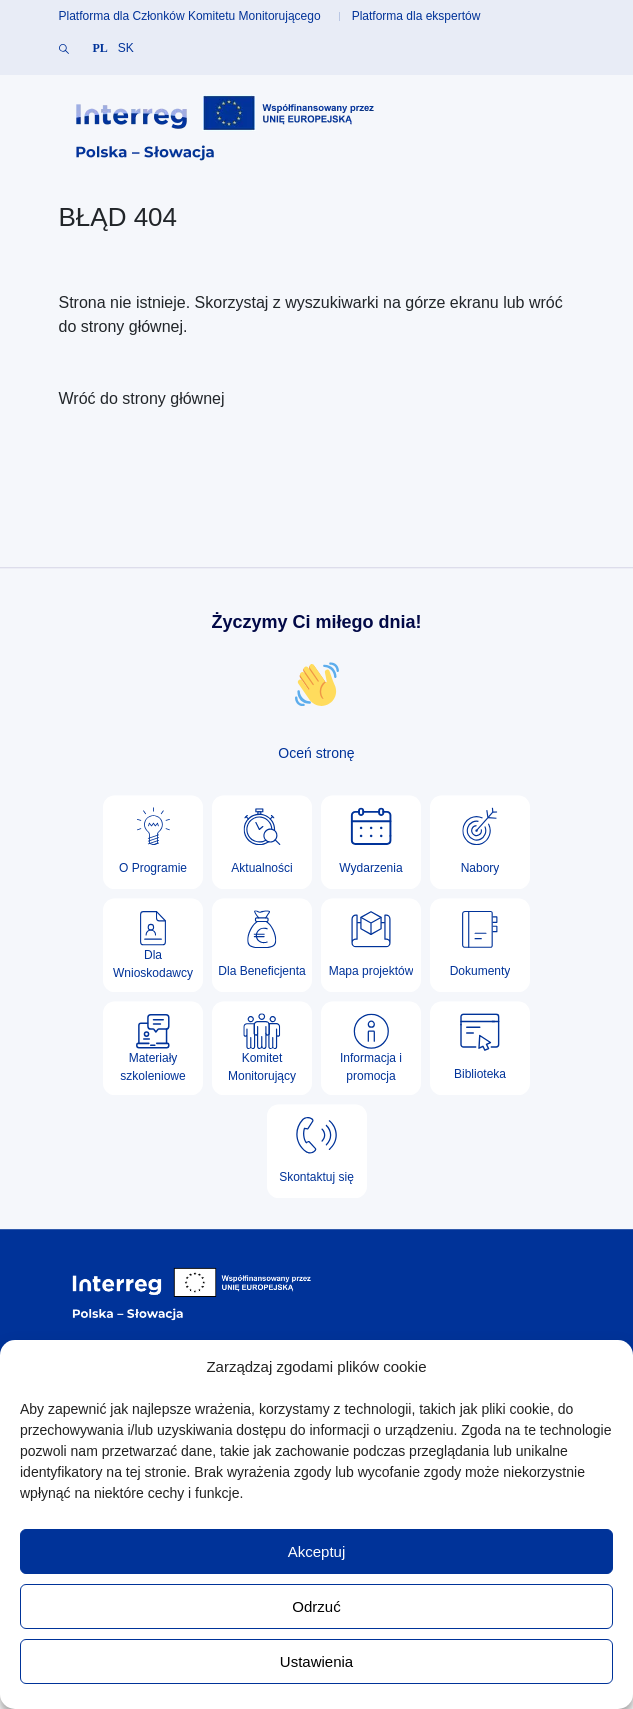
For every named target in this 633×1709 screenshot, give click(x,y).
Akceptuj (317, 1551)
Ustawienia (316, 1661)
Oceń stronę (316, 753)
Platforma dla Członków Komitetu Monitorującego (190, 16)
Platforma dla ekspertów (416, 16)
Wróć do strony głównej (142, 398)
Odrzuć (316, 1606)
